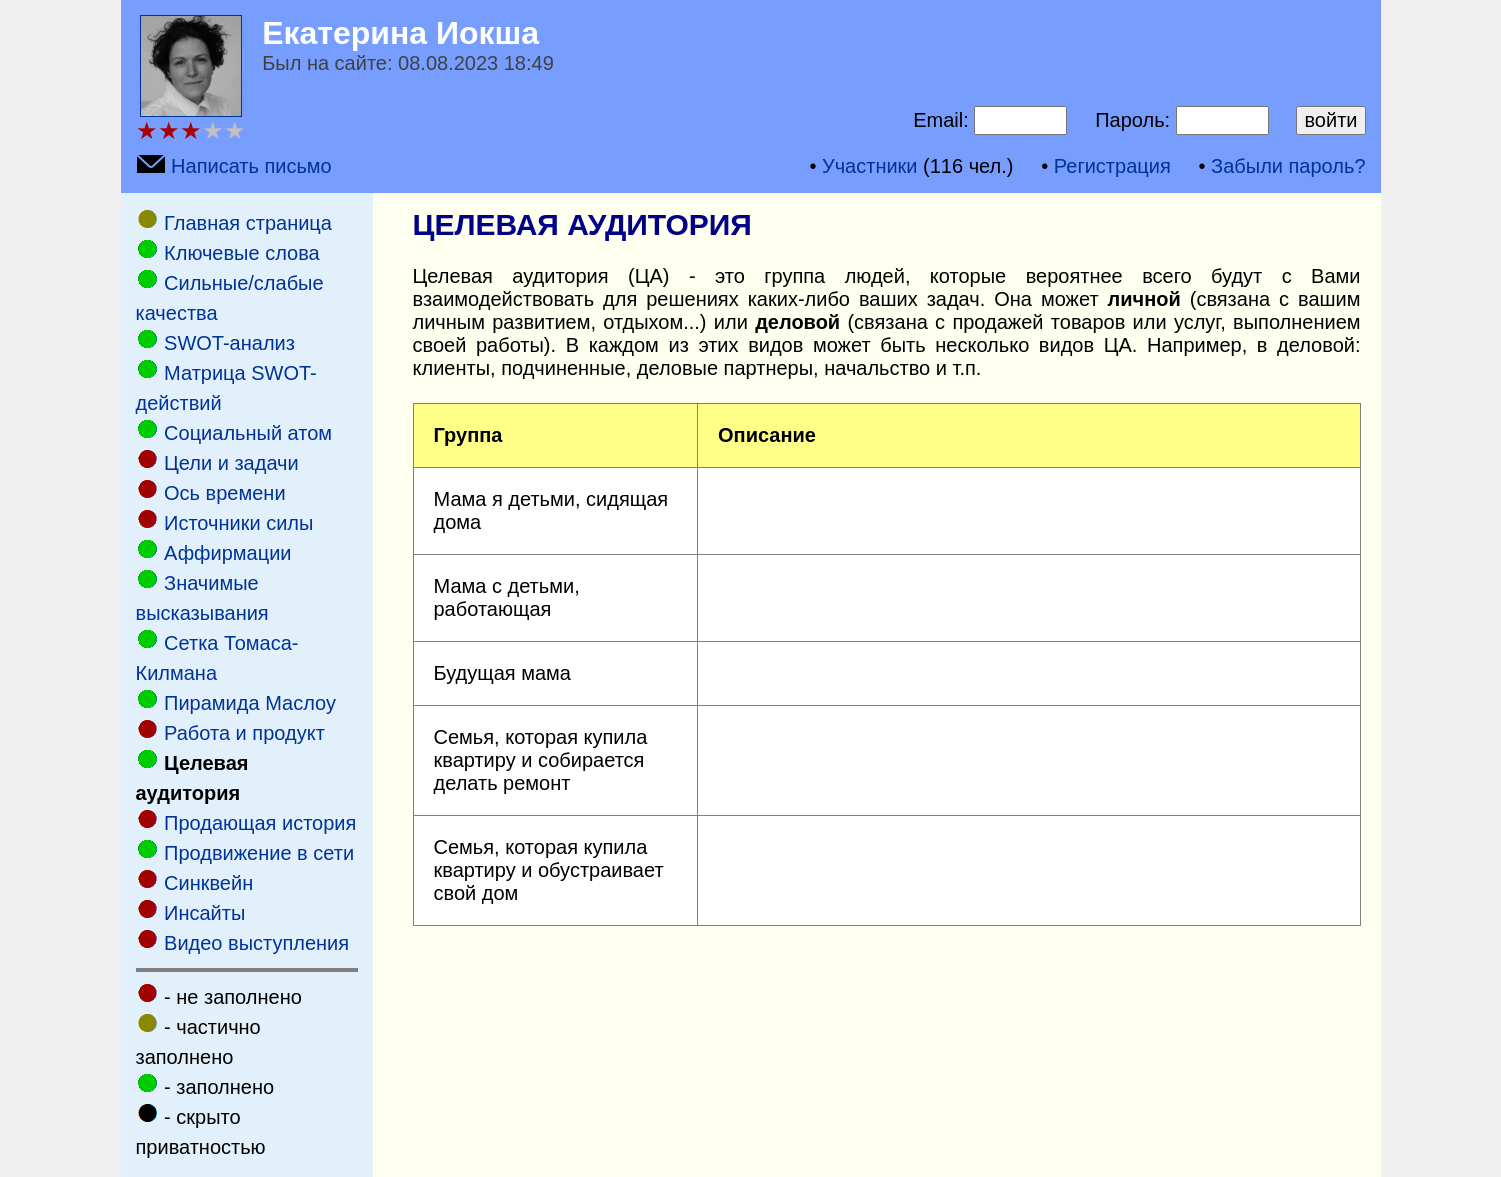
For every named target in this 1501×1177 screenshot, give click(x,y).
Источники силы (238, 523)
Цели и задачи (231, 463)
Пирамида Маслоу (250, 703)
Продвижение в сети (259, 853)
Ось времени (225, 493)
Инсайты (204, 913)
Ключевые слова (242, 253)
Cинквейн (208, 883)
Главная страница (248, 223)
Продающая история (260, 823)
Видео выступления (256, 943)
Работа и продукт (244, 733)
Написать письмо (251, 166)
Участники (870, 166)
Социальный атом (248, 433)
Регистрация (1112, 166)
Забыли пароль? (1288, 166)
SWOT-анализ (229, 343)
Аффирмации (227, 553)
